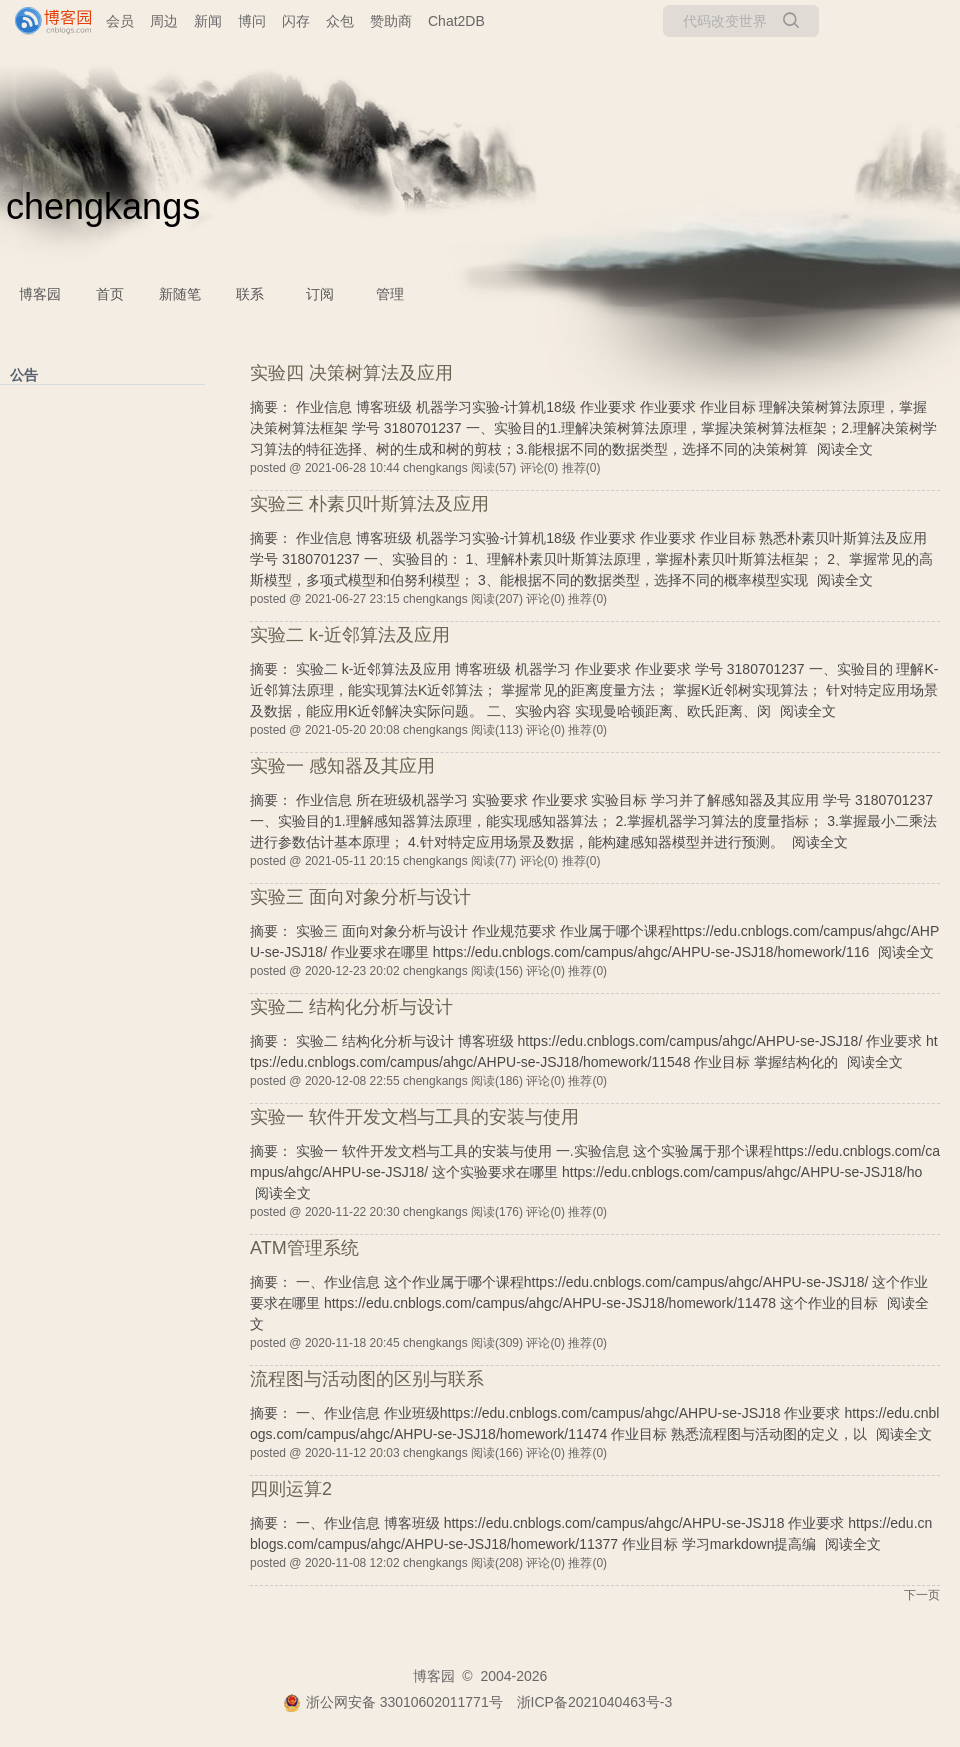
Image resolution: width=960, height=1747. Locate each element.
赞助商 (391, 21)
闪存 (296, 21)
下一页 (922, 1595)
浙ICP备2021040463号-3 (595, 1702)
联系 (250, 294)
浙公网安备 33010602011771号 (393, 1702)
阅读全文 (845, 449)
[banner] (45, 21)
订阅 (320, 294)
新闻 (208, 21)
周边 (164, 21)
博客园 (40, 294)
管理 (390, 294)
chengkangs (103, 206)
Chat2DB (456, 21)
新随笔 (180, 294)
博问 (252, 21)
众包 (340, 21)
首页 (110, 294)
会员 (120, 21)
